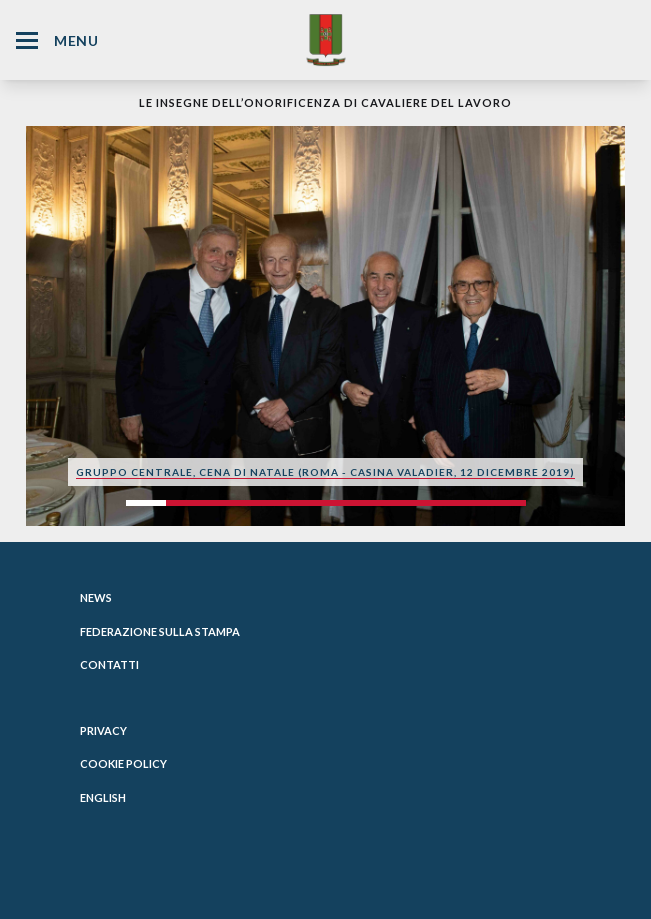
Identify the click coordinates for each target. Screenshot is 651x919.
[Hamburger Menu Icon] (27, 40)
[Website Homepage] (326, 39)
